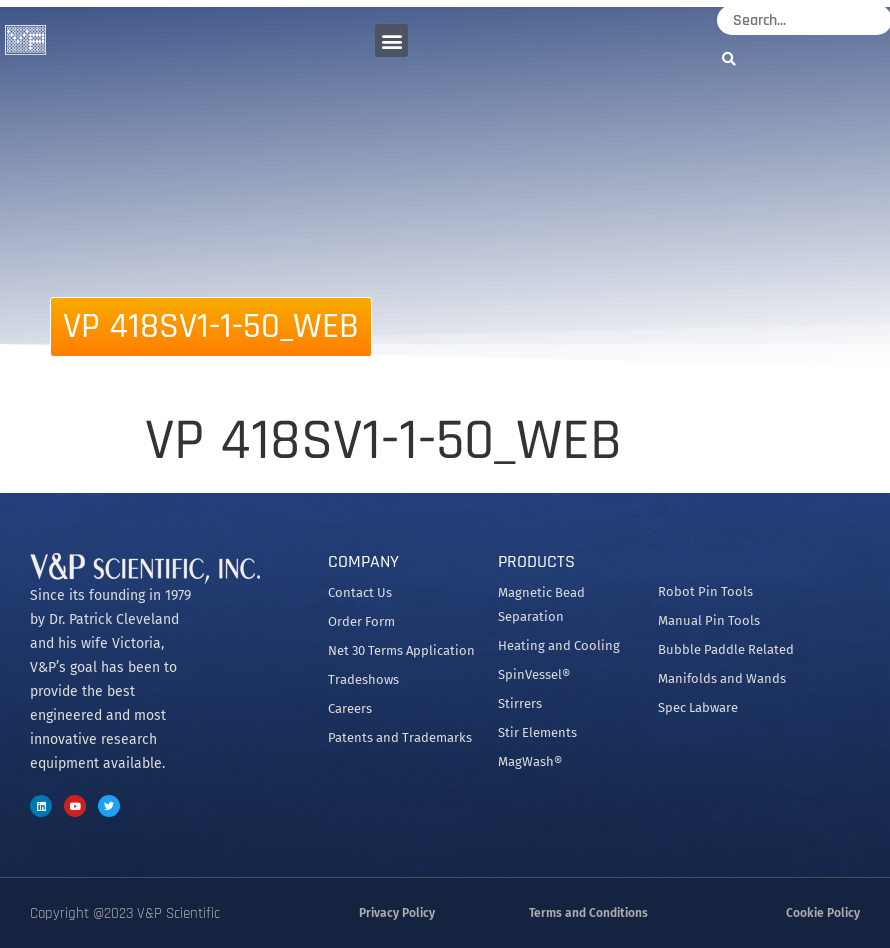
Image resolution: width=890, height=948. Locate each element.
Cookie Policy (823, 913)
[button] (391, 40)
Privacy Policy (397, 913)
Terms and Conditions (588, 913)
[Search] (734, 58)
